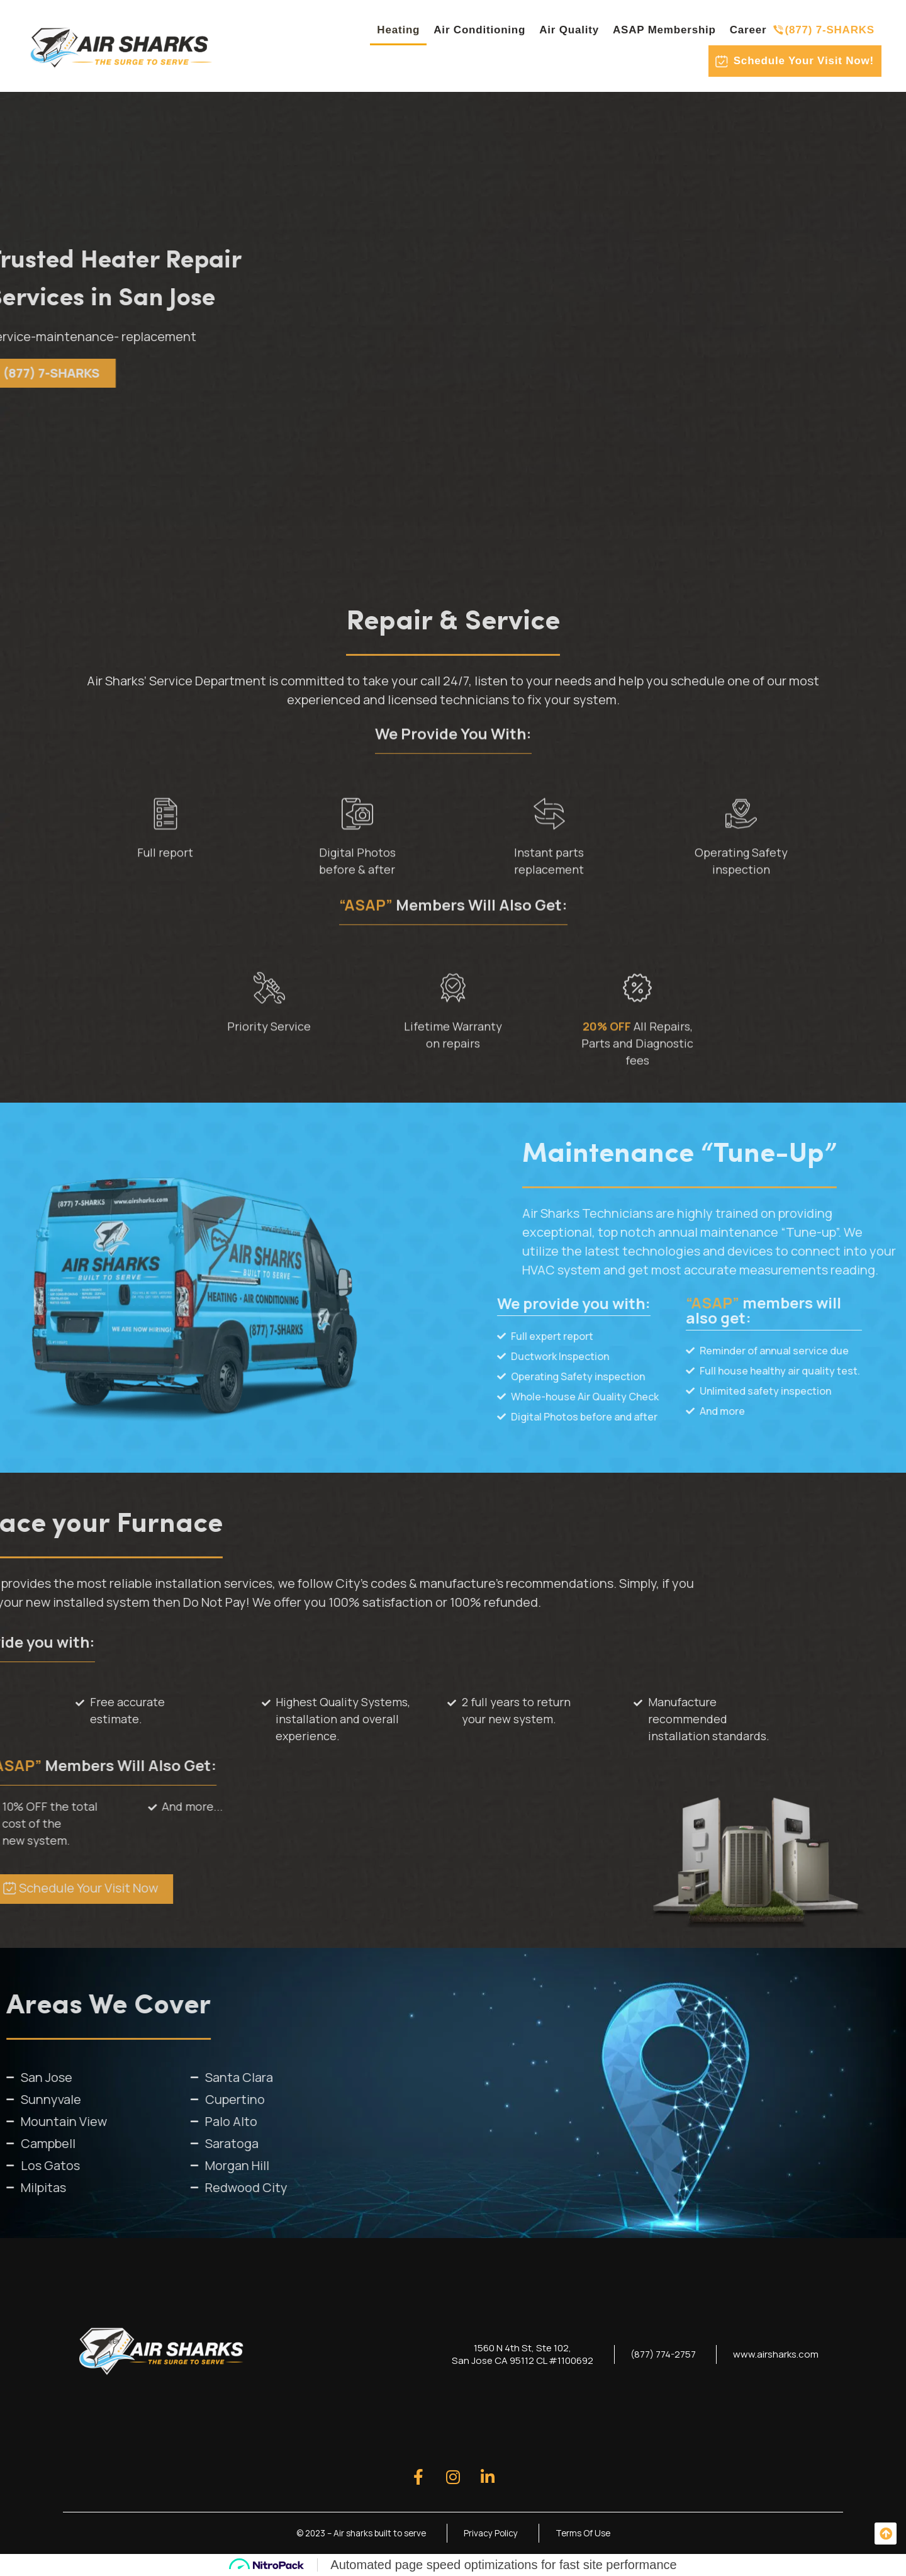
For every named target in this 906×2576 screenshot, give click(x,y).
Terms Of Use (586, 2533)
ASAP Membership (664, 30)
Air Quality (569, 30)
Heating (398, 30)
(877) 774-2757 (654, 2354)
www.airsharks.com (773, 2354)
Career (748, 30)
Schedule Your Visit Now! (804, 61)
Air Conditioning (479, 30)
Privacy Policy (493, 2533)
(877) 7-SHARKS (830, 30)
